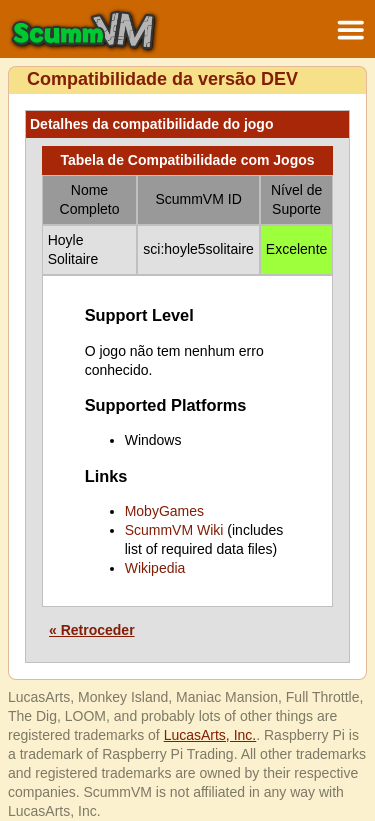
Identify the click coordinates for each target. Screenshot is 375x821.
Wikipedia (155, 568)
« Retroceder (92, 630)
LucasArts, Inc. (210, 735)
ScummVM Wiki (174, 530)
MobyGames (164, 511)
